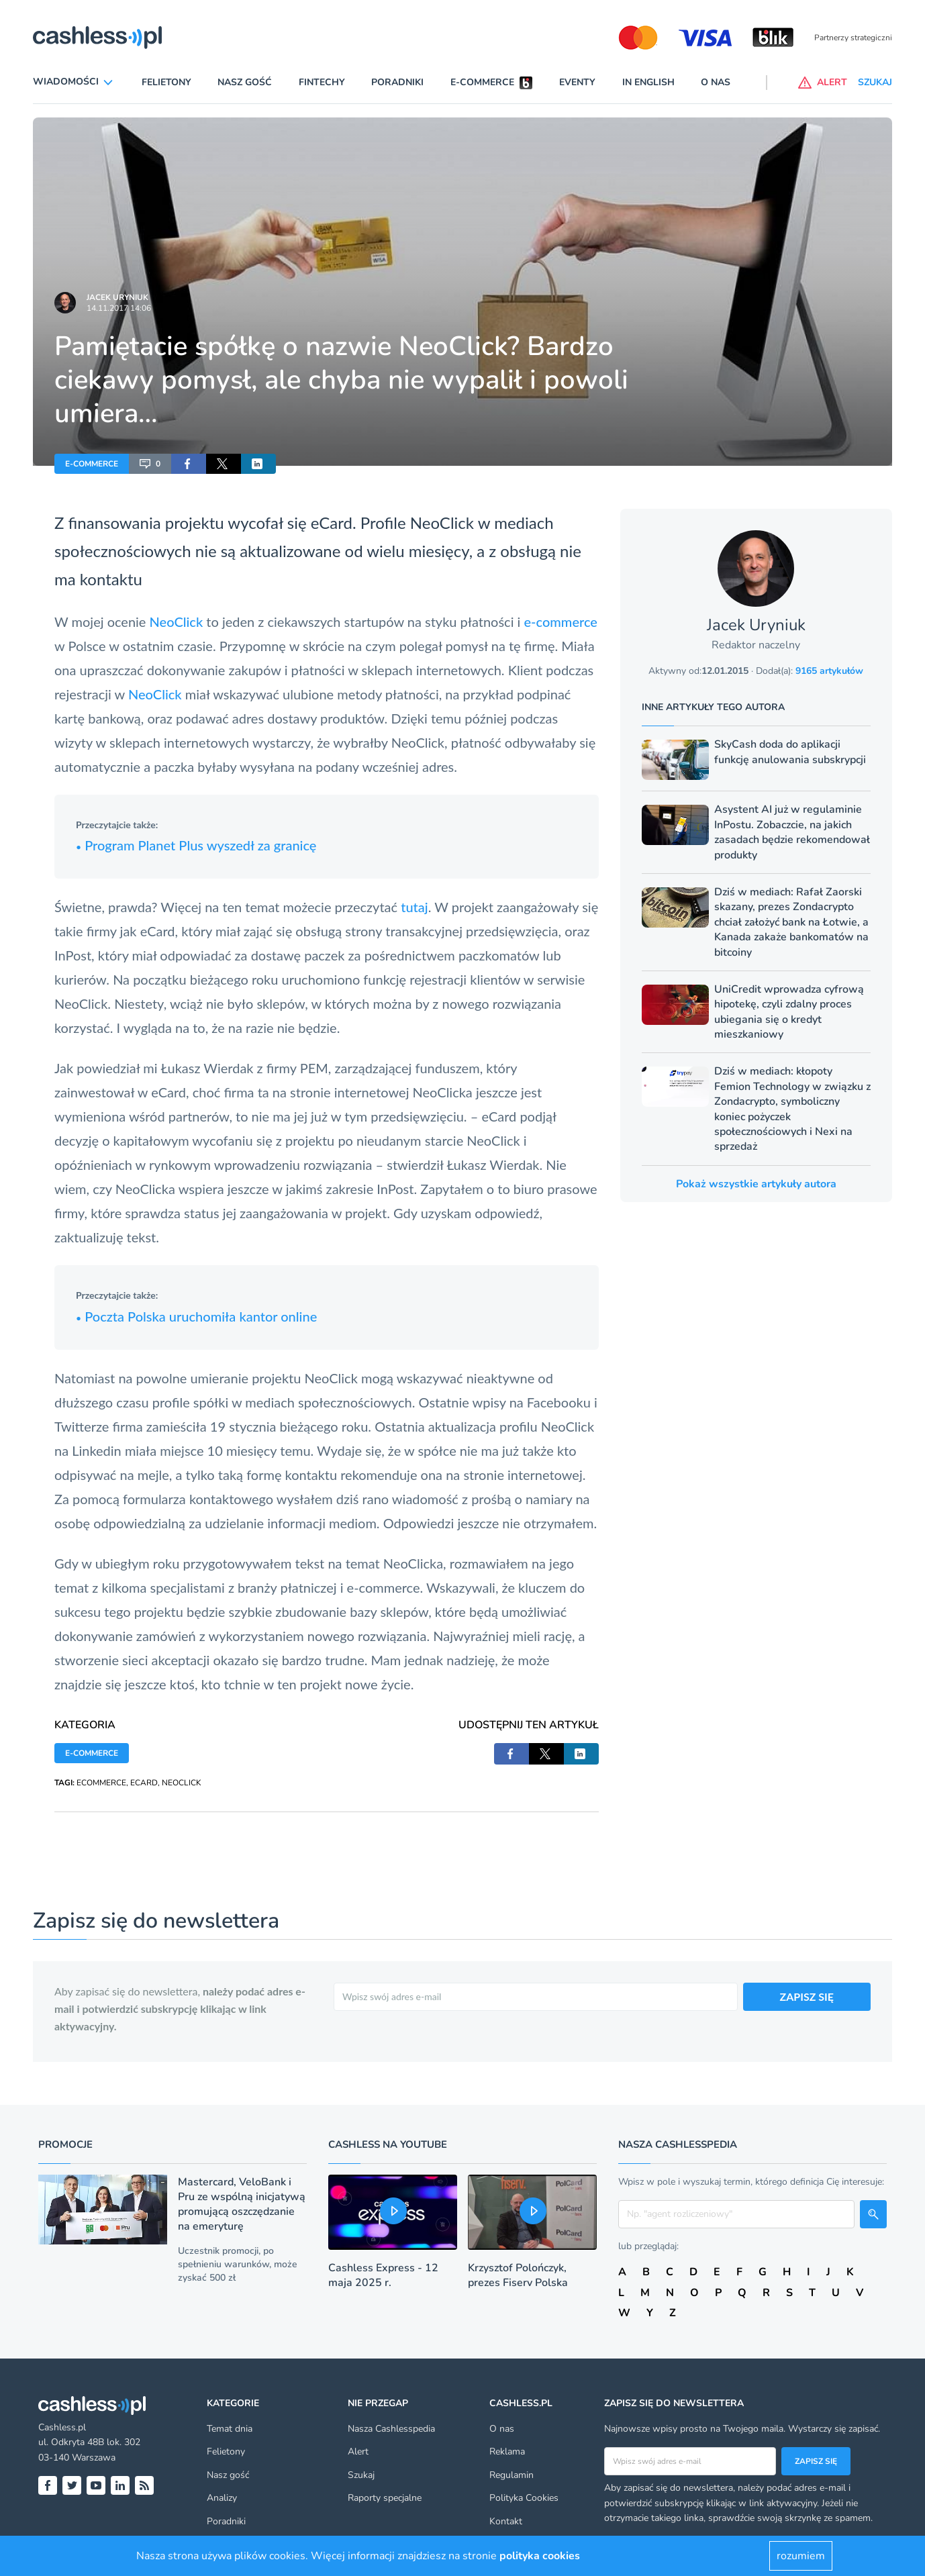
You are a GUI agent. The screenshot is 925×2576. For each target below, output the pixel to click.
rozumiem (801, 2555)
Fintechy (322, 82)
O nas (715, 82)
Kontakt (505, 2521)
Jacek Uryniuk (117, 297)
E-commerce (482, 82)
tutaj (414, 907)
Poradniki (397, 82)
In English (648, 82)
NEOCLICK (181, 1782)
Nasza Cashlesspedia (391, 2428)
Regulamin (511, 2475)
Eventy (577, 82)
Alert (358, 2451)
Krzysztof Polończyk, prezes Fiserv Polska (518, 2275)
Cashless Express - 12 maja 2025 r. (383, 2275)
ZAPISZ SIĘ (807, 1996)
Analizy (222, 2497)
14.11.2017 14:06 (119, 308)
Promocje (65, 2144)
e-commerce (560, 621)
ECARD (144, 1782)
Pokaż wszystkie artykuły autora (756, 1184)
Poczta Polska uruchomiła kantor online (196, 1316)
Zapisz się (816, 2461)
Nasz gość (244, 82)
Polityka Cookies (523, 2497)
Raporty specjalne (385, 2497)
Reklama (507, 2451)
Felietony (166, 82)
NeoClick (442, 522)
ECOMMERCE (101, 1782)
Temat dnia (229, 2428)
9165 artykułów (829, 670)
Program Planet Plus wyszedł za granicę (196, 845)
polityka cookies (539, 2555)
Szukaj (361, 2475)
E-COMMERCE (91, 463)
